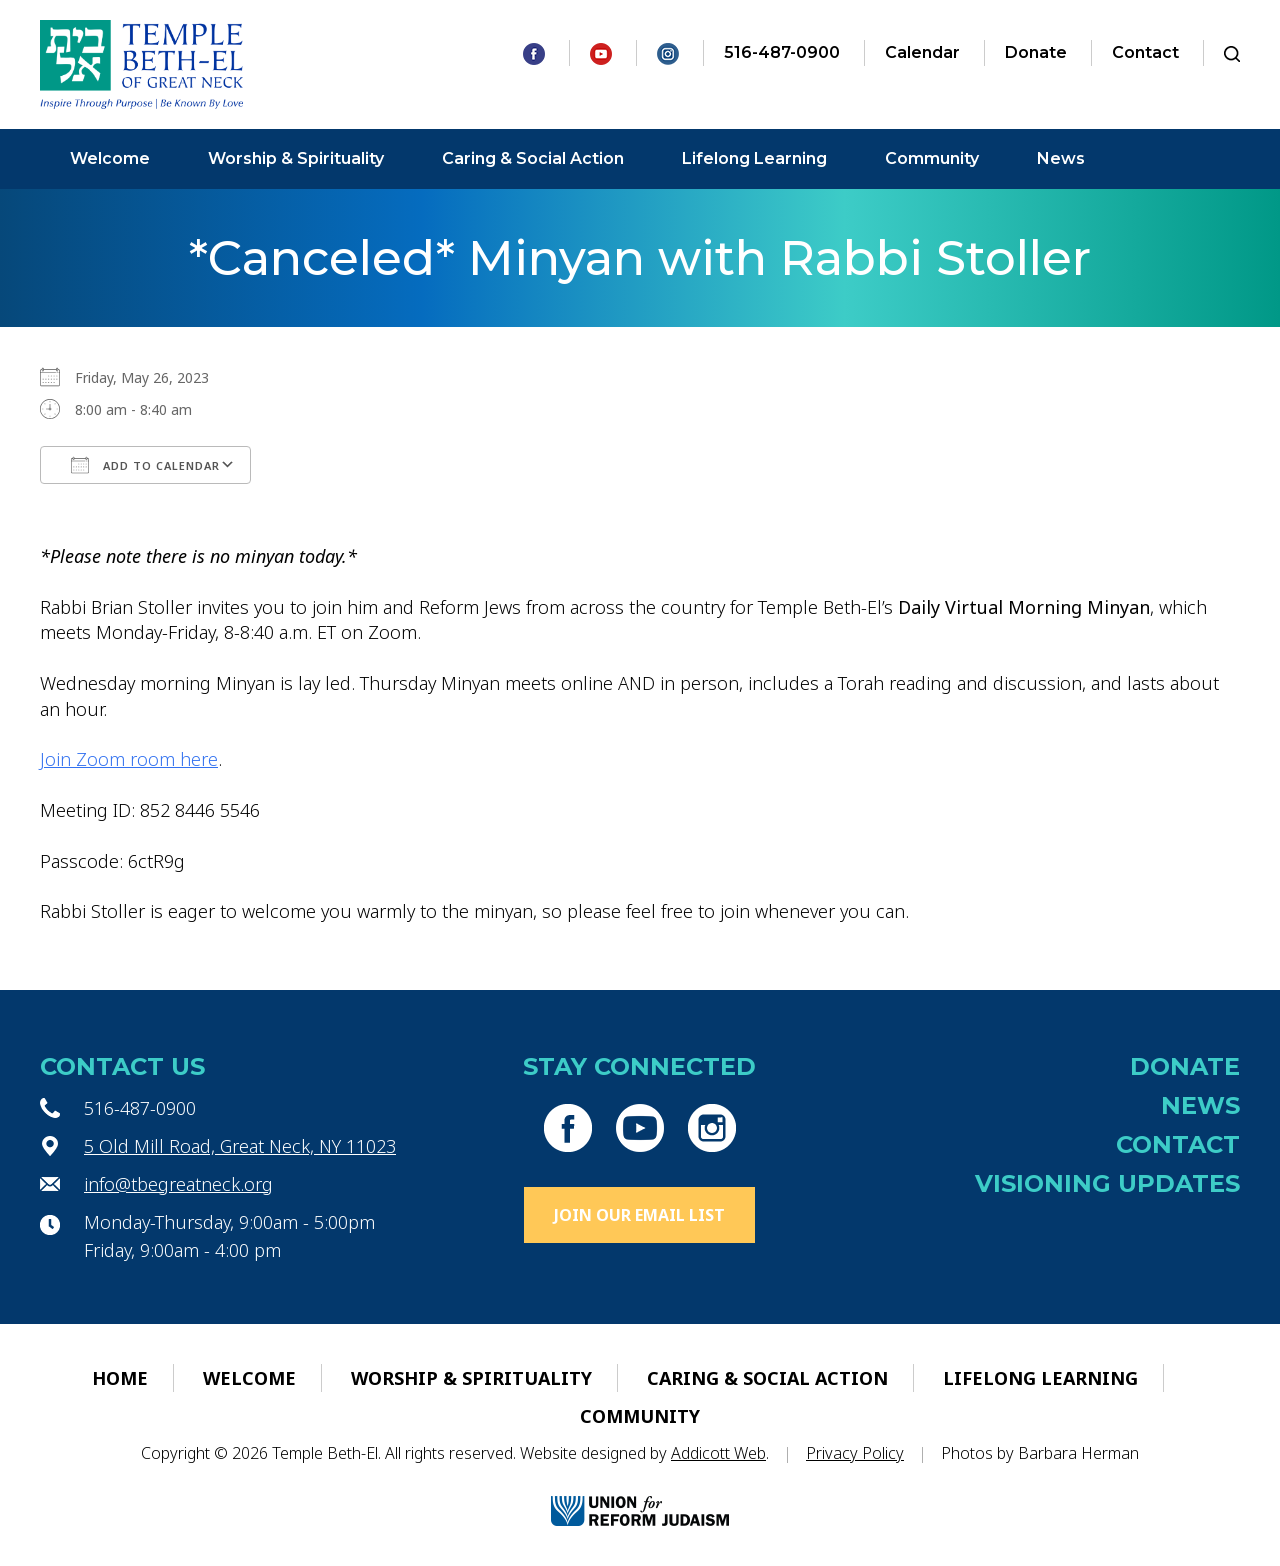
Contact (1145, 52)
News (1061, 158)
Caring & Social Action (533, 158)
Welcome (110, 158)
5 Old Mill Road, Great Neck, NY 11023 (240, 1146)
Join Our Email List (639, 1215)
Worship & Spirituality (296, 158)
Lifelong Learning (754, 158)
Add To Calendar (145, 465)
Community (932, 158)
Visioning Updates (1107, 1183)
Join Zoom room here (129, 759)
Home (120, 1378)
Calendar (922, 52)
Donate (1036, 52)
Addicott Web (718, 1453)
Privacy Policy (855, 1453)
